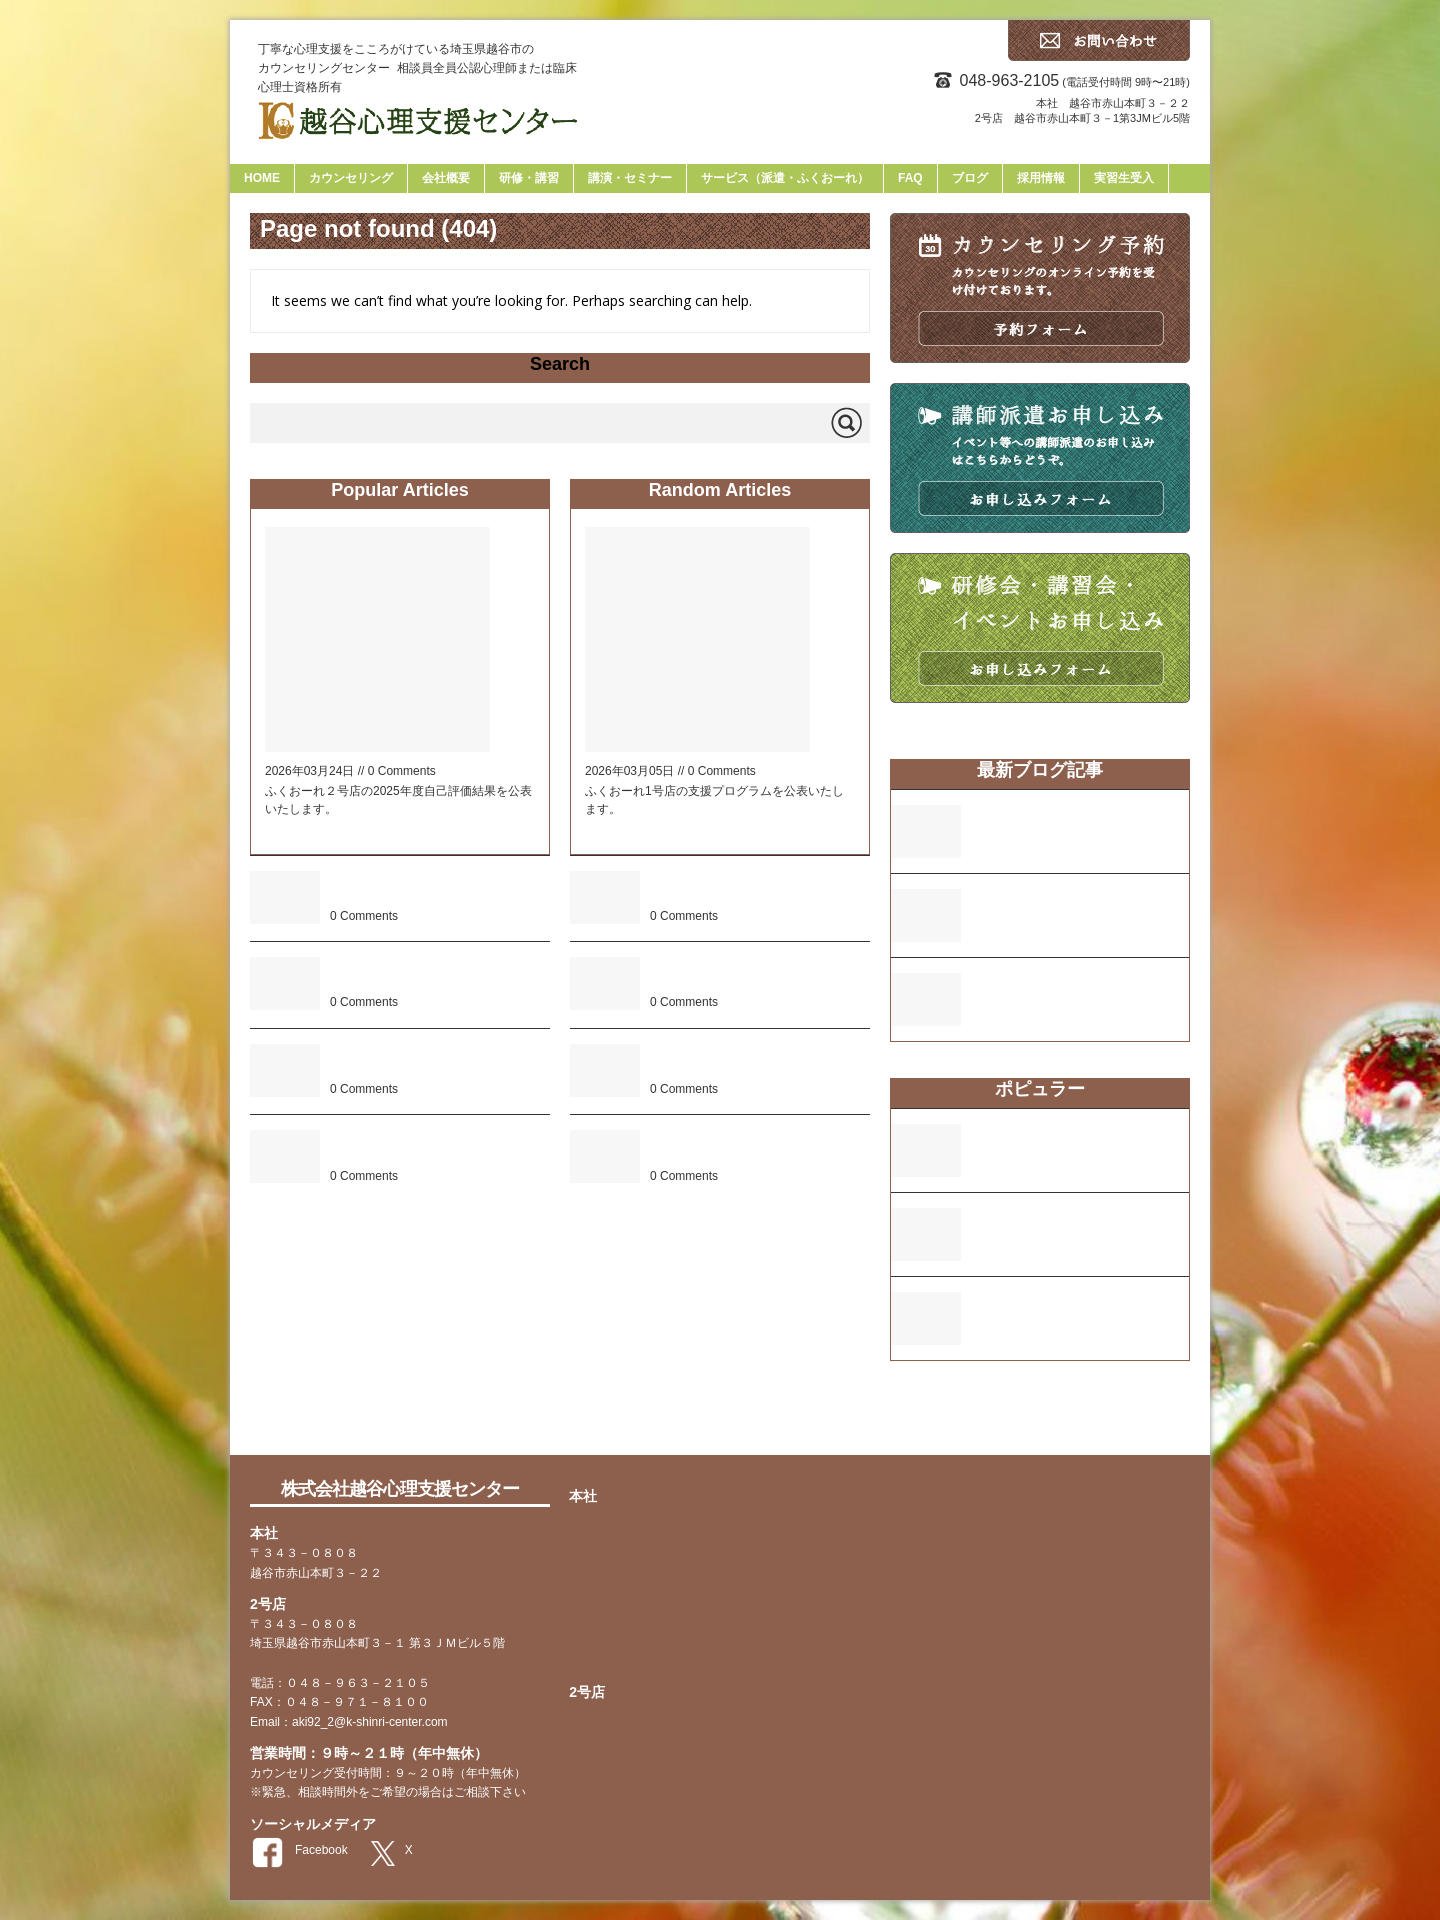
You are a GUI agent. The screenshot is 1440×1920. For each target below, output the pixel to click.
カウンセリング (351, 178)
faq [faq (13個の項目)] (908, 1415)
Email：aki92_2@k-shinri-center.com (349, 1722)
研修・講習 (529, 178)
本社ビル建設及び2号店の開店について (439, 974)
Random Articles (720, 490)
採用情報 (1041, 178)
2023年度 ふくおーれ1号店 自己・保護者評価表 (434, 1061)
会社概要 (446, 178)
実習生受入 (1124, 178)
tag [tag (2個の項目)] (940, 1419)
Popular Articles (399, 490)
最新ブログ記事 (1040, 770)
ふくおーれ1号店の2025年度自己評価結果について (754, 888)
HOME (262, 178)
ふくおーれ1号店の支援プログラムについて (1080, 990)
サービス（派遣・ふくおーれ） (785, 178)
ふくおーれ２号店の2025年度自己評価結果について (757, 1147)
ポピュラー (1040, 1089)
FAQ (910, 178)
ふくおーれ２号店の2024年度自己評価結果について (437, 888)
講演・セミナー (630, 178)
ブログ (970, 178)
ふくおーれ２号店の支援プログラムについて (435, 1147)
